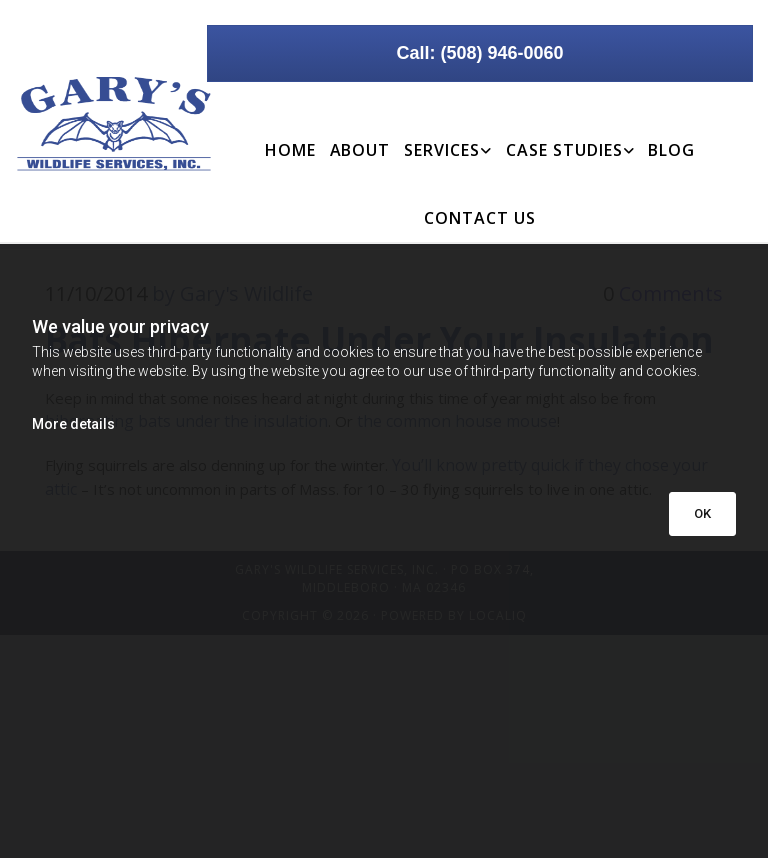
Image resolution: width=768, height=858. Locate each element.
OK (702, 513)
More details (73, 424)
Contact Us (480, 218)
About (360, 150)
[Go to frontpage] (96, 124)
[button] (480, 53)
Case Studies (564, 150)
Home (290, 150)
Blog (671, 150)
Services (442, 150)
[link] (448, 136)
